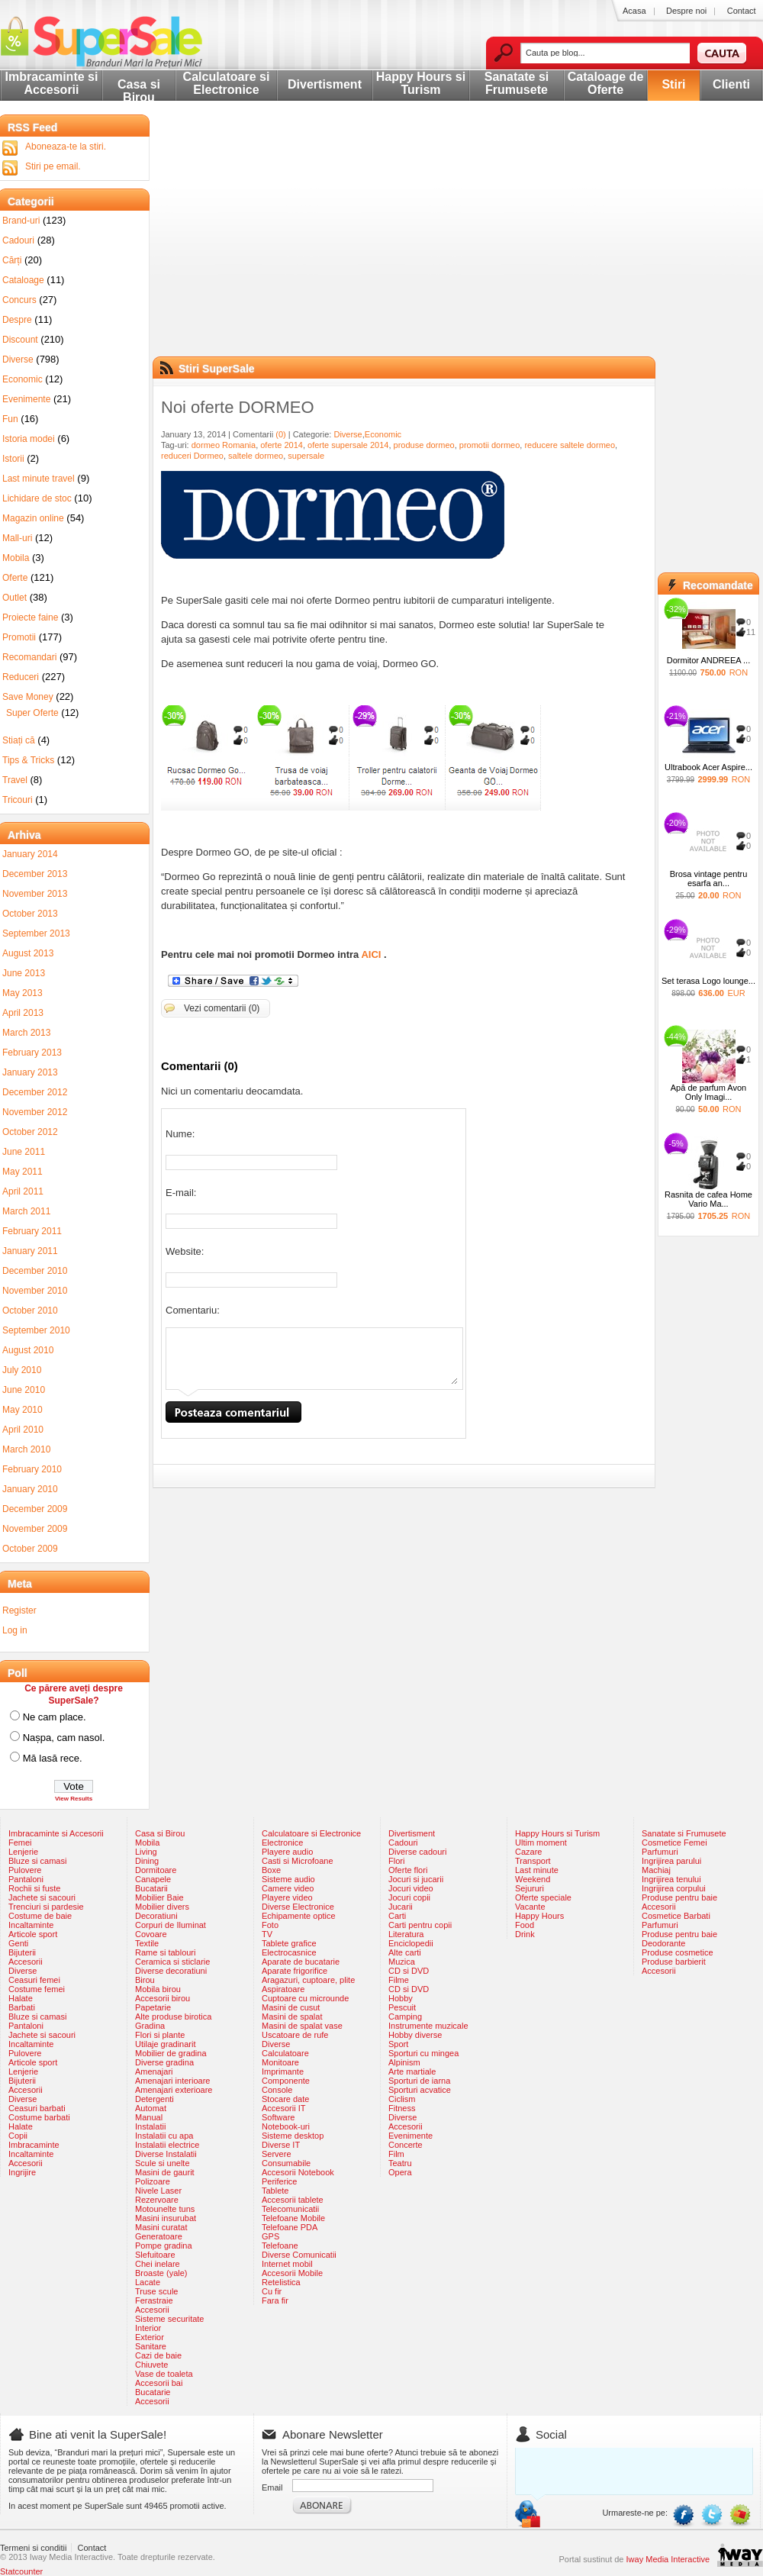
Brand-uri (21, 220)
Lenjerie (23, 1851)
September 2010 (36, 1330)
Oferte (14, 577)
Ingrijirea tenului (671, 1879)
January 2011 (30, 1251)
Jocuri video (410, 1888)
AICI (371, 954)
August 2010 (27, 1350)
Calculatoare (285, 2053)
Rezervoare (157, 2199)
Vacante (530, 1906)
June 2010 (23, 1390)
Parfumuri (660, 1851)
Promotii (19, 637)
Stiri (673, 84)
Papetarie (153, 2007)
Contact (741, 10)
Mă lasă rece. (52, 1758)
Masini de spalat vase (302, 2025)
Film (396, 2153)
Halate (20, 1998)
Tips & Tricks (28, 760)
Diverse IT (281, 2144)
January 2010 (30, 1489)
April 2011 (22, 1191)
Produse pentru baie (679, 1897)
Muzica (401, 1961)
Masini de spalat (292, 2016)
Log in (14, 1630)
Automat (150, 2108)
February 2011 (32, 1231)
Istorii (13, 458)
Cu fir (272, 2291)
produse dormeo (424, 445)
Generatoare (158, 2236)
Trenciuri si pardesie (46, 1906)
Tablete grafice (289, 1943)
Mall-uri (17, 538)
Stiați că (18, 740)
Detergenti (154, 2099)
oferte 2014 (281, 445)
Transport (533, 1860)
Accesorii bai (158, 2382)
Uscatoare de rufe (295, 2034)
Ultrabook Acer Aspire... (708, 767)
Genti (18, 1943)
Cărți (11, 260)
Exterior (149, 2337)
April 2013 (22, 1013)
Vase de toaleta (164, 2373)
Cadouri (18, 240)
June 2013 (23, 973)
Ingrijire (22, 2172)
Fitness (401, 2108)
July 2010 (21, 1370)
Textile (147, 1943)
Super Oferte (32, 713)
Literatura (405, 1934)
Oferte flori (407, 1870)
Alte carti (404, 1952)
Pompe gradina (163, 2245)
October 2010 (30, 1310)
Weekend (532, 1879)
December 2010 (34, 1270)
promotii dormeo (489, 445)
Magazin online (33, 518)
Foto (270, 1925)
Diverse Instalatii (166, 2153)
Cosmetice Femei (674, 1842)
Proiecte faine (30, 617)
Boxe (271, 1870)
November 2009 (34, 1528)
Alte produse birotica (173, 2016)
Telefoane (280, 2245)
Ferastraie (154, 2300)
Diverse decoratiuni (171, 1970)
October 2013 (30, 913)
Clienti (731, 84)
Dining (147, 1860)
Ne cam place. (54, 1717)
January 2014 (30, 854)
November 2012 (34, 1112)
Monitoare (280, 2062)
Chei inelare (157, 2263)
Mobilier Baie (159, 1897)
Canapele (153, 1879)
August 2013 (27, 953)
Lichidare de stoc (37, 498)
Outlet (14, 597)
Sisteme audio (288, 1879)
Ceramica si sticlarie (172, 1961)
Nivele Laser (158, 2190)
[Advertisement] (391, 248)
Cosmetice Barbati (676, 1915)
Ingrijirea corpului (674, 1888)
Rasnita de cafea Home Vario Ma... (708, 1199)
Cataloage (23, 280)
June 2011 (23, 1151)
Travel (14, 780)
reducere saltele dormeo (569, 445)
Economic (383, 434)
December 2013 (34, 874)
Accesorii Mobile (292, 2273)
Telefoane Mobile (293, 2218)
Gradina (150, 2025)
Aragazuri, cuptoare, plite (308, 1979)
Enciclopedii (410, 1943)
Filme (398, 1979)
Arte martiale (412, 2071)
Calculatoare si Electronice (226, 83)
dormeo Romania (224, 445)
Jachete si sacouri (42, 1897)
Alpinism (404, 2062)
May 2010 (22, 1409)
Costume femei (36, 1989)
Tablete (275, 2190)
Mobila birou (158, 1989)
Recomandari (29, 657)
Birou (145, 1979)
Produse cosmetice (677, 1952)
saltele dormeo (255, 455)
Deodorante (664, 1943)
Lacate (147, 2282)
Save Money (27, 697)
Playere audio (287, 1851)
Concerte (405, 2144)
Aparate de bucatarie (301, 1961)
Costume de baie (40, 1915)
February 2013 (32, 1052)
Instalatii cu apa (164, 2135)
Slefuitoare (155, 2254)
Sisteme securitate (169, 2318)
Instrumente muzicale (428, 2025)
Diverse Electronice (298, 1906)
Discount (20, 339)
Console (277, 2089)
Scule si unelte (162, 2163)
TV (267, 1934)
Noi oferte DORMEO (237, 407)
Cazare (528, 1851)
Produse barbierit (674, 1961)
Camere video (288, 1888)
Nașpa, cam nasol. (64, 1737)
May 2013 (22, 993)
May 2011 (22, 1171)
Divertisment (325, 84)
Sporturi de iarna (419, 2080)
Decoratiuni (156, 1915)
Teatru (400, 2163)
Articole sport (32, 1934)
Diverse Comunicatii (299, 2254)
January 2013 (30, 1072)
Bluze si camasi (37, 1860)
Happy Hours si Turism (420, 83)
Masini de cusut (291, 2007)
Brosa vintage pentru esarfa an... (709, 878)
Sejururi (529, 1888)
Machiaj (656, 1870)
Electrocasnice (289, 1952)
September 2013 (36, 933)
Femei (20, 1842)
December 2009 (34, 1509)
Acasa (634, 10)
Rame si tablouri (165, 1952)
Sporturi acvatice (419, 2089)
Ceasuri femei (34, 1979)
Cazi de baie (158, 2355)
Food (524, 1925)
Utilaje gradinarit (165, 2044)
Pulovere (24, 1870)
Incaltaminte (30, 1925)
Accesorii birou (162, 1998)
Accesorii (25, 1961)
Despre (17, 319)
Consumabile (286, 2163)
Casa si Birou (139, 91)
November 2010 (34, 1290)
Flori (396, 1860)
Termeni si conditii (33, 2547)
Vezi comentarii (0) (221, 1008)
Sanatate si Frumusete (517, 83)
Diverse (347, 434)
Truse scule (156, 2291)
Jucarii (400, 1906)
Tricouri (17, 800)
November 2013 (34, 893)
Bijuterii (22, 1952)
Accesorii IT (283, 2108)
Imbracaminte (34, 2144)
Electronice (282, 1842)
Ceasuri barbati (37, 2108)
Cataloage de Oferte (606, 83)
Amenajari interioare (172, 2080)
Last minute (537, 1870)
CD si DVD (408, 1970)
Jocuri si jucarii (415, 1879)
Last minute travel (38, 478)
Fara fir (275, 2300)
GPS (270, 2236)
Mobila (15, 558)
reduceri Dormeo (192, 455)
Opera (400, 2172)
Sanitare (150, 2346)
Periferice (279, 2181)
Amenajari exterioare (174, 2089)
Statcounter (21, 2571)
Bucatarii (151, 1888)
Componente (286, 2080)
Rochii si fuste (34, 1888)
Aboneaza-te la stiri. (65, 146)
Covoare (151, 1934)
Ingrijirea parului (671, 1860)
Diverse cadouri (417, 1851)
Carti (397, 1915)
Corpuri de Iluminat (170, 1925)
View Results (73, 1798)
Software (278, 2117)
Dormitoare (155, 1870)
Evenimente (26, 399)
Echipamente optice (299, 1915)
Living (146, 1851)
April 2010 (22, 1429)
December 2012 (34, 1092)
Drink (525, 1934)
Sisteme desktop (293, 2135)
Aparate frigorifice (294, 1970)
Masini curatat (161, 2227)
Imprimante (283, 2071)
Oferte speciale (543, 1897)
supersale (306, 455)
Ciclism (401, 2099)
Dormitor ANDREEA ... (708, 660)
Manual (149, 2117)
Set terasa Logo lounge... (708, 980)
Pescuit (402, 2007)
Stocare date (285, 2099)
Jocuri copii (409, 1897)
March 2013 (26, 1032)
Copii (17, 2135)
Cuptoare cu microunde (305, 1998)
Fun (10, 419)
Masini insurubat (165, 2218)
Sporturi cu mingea (423, 2053)
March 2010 (26, 1449)
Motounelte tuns (165, 2208)
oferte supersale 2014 (347, 445)
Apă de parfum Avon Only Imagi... (708, 1092)
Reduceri (20, 677)
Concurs (19, 300)
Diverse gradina (164, 2062)
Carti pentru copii (420, 1925)
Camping (405, 2016)
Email (272, 2487)
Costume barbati (39, 2117)
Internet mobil (287, 2263)
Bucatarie (152, 2392)
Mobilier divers (162, 1906)
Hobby (400, 1998)
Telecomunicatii (290, 2208)
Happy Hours (539, 1915)
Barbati (21, 2007)
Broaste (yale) (161, 2273)
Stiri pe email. (53, 166)
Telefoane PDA (289, 2227)
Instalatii (150, 2126)
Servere (276, 2153)
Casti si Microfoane (297, 1860)
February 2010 (32, 1469)
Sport (398, 2044)
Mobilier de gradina (171, 2053)
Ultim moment (541, 1842)
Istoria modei (28, 439)
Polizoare (152, 2181)
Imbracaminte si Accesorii (51, 83)
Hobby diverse (415, 2034)
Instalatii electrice (167, 2144)
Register (19, 1610)
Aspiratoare (283, 1989)
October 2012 (30, 1132)
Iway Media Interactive (668, 2559)
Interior (148, 2328)
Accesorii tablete (293, 2199)
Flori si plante (160, 2034)
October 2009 (30, 1548)
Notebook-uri (286, 2126)
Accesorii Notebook (298, 2172)
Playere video (287, 1897)
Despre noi (686, 10)
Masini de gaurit (165, 2172)
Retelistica (281, 2282)
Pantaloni (25, 1879)
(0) (280, 434)
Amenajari (154, 2071)
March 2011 (26, 1211)
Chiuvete (151, 2364)
